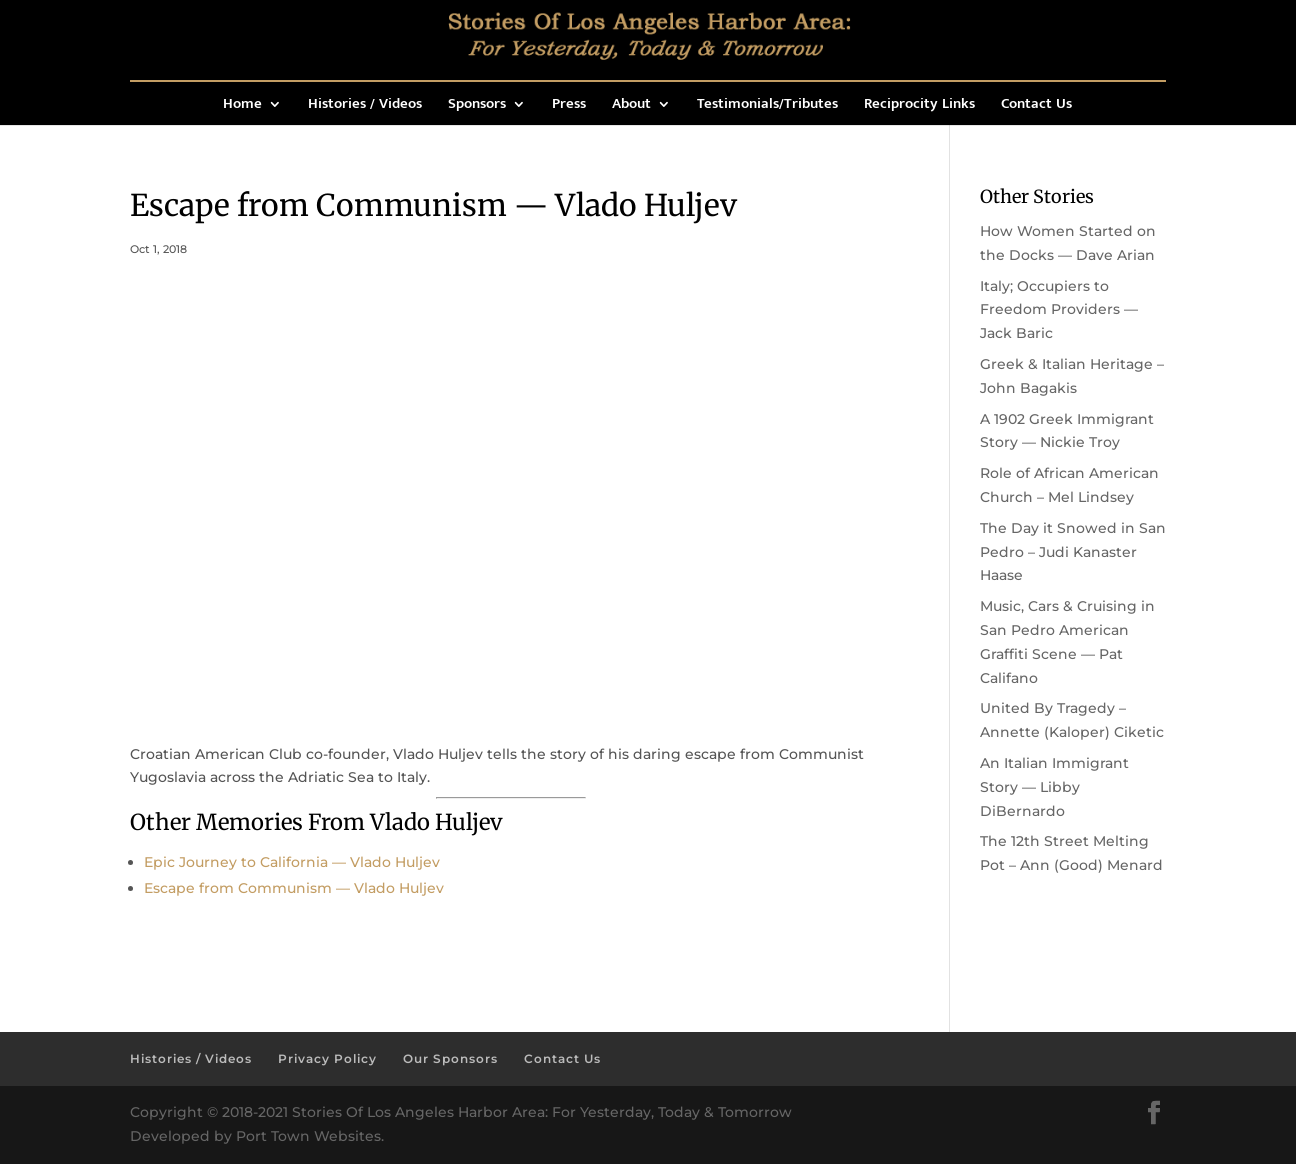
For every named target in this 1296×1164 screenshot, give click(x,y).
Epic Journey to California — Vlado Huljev (292, 862)
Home (242, 106)
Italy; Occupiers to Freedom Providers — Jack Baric (1059, 310)
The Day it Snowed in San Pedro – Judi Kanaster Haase (1073, 552)
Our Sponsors (450, 1058)
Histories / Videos (365, 106)
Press (569, 106)
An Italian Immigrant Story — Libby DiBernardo (1054, 787)
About (631, 106)
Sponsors (477, 106)
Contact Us (1036, 106)
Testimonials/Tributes (767, 106)
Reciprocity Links (919, 106)
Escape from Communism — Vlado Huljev (294, 888)
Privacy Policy (327, 1058)
